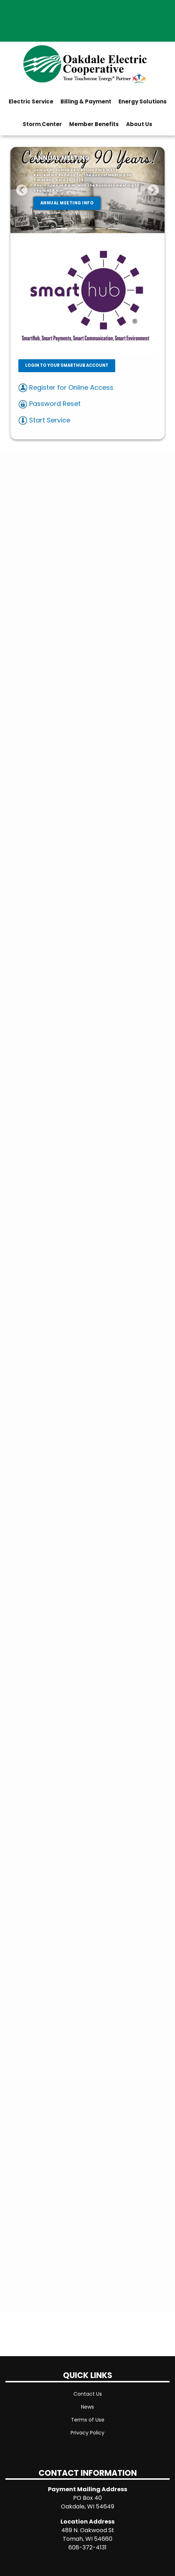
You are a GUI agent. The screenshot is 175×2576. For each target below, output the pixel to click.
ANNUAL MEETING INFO (67, 203)
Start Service (44, 420)
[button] (21, 190)
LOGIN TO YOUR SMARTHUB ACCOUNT (66, 365)
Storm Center (42, 124)
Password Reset (49, 403)
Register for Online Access (65, 387)
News (87, 2406)
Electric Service (31, 101)
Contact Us (87, 2393)
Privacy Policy (87, 2432)
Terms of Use (87, 2419)
